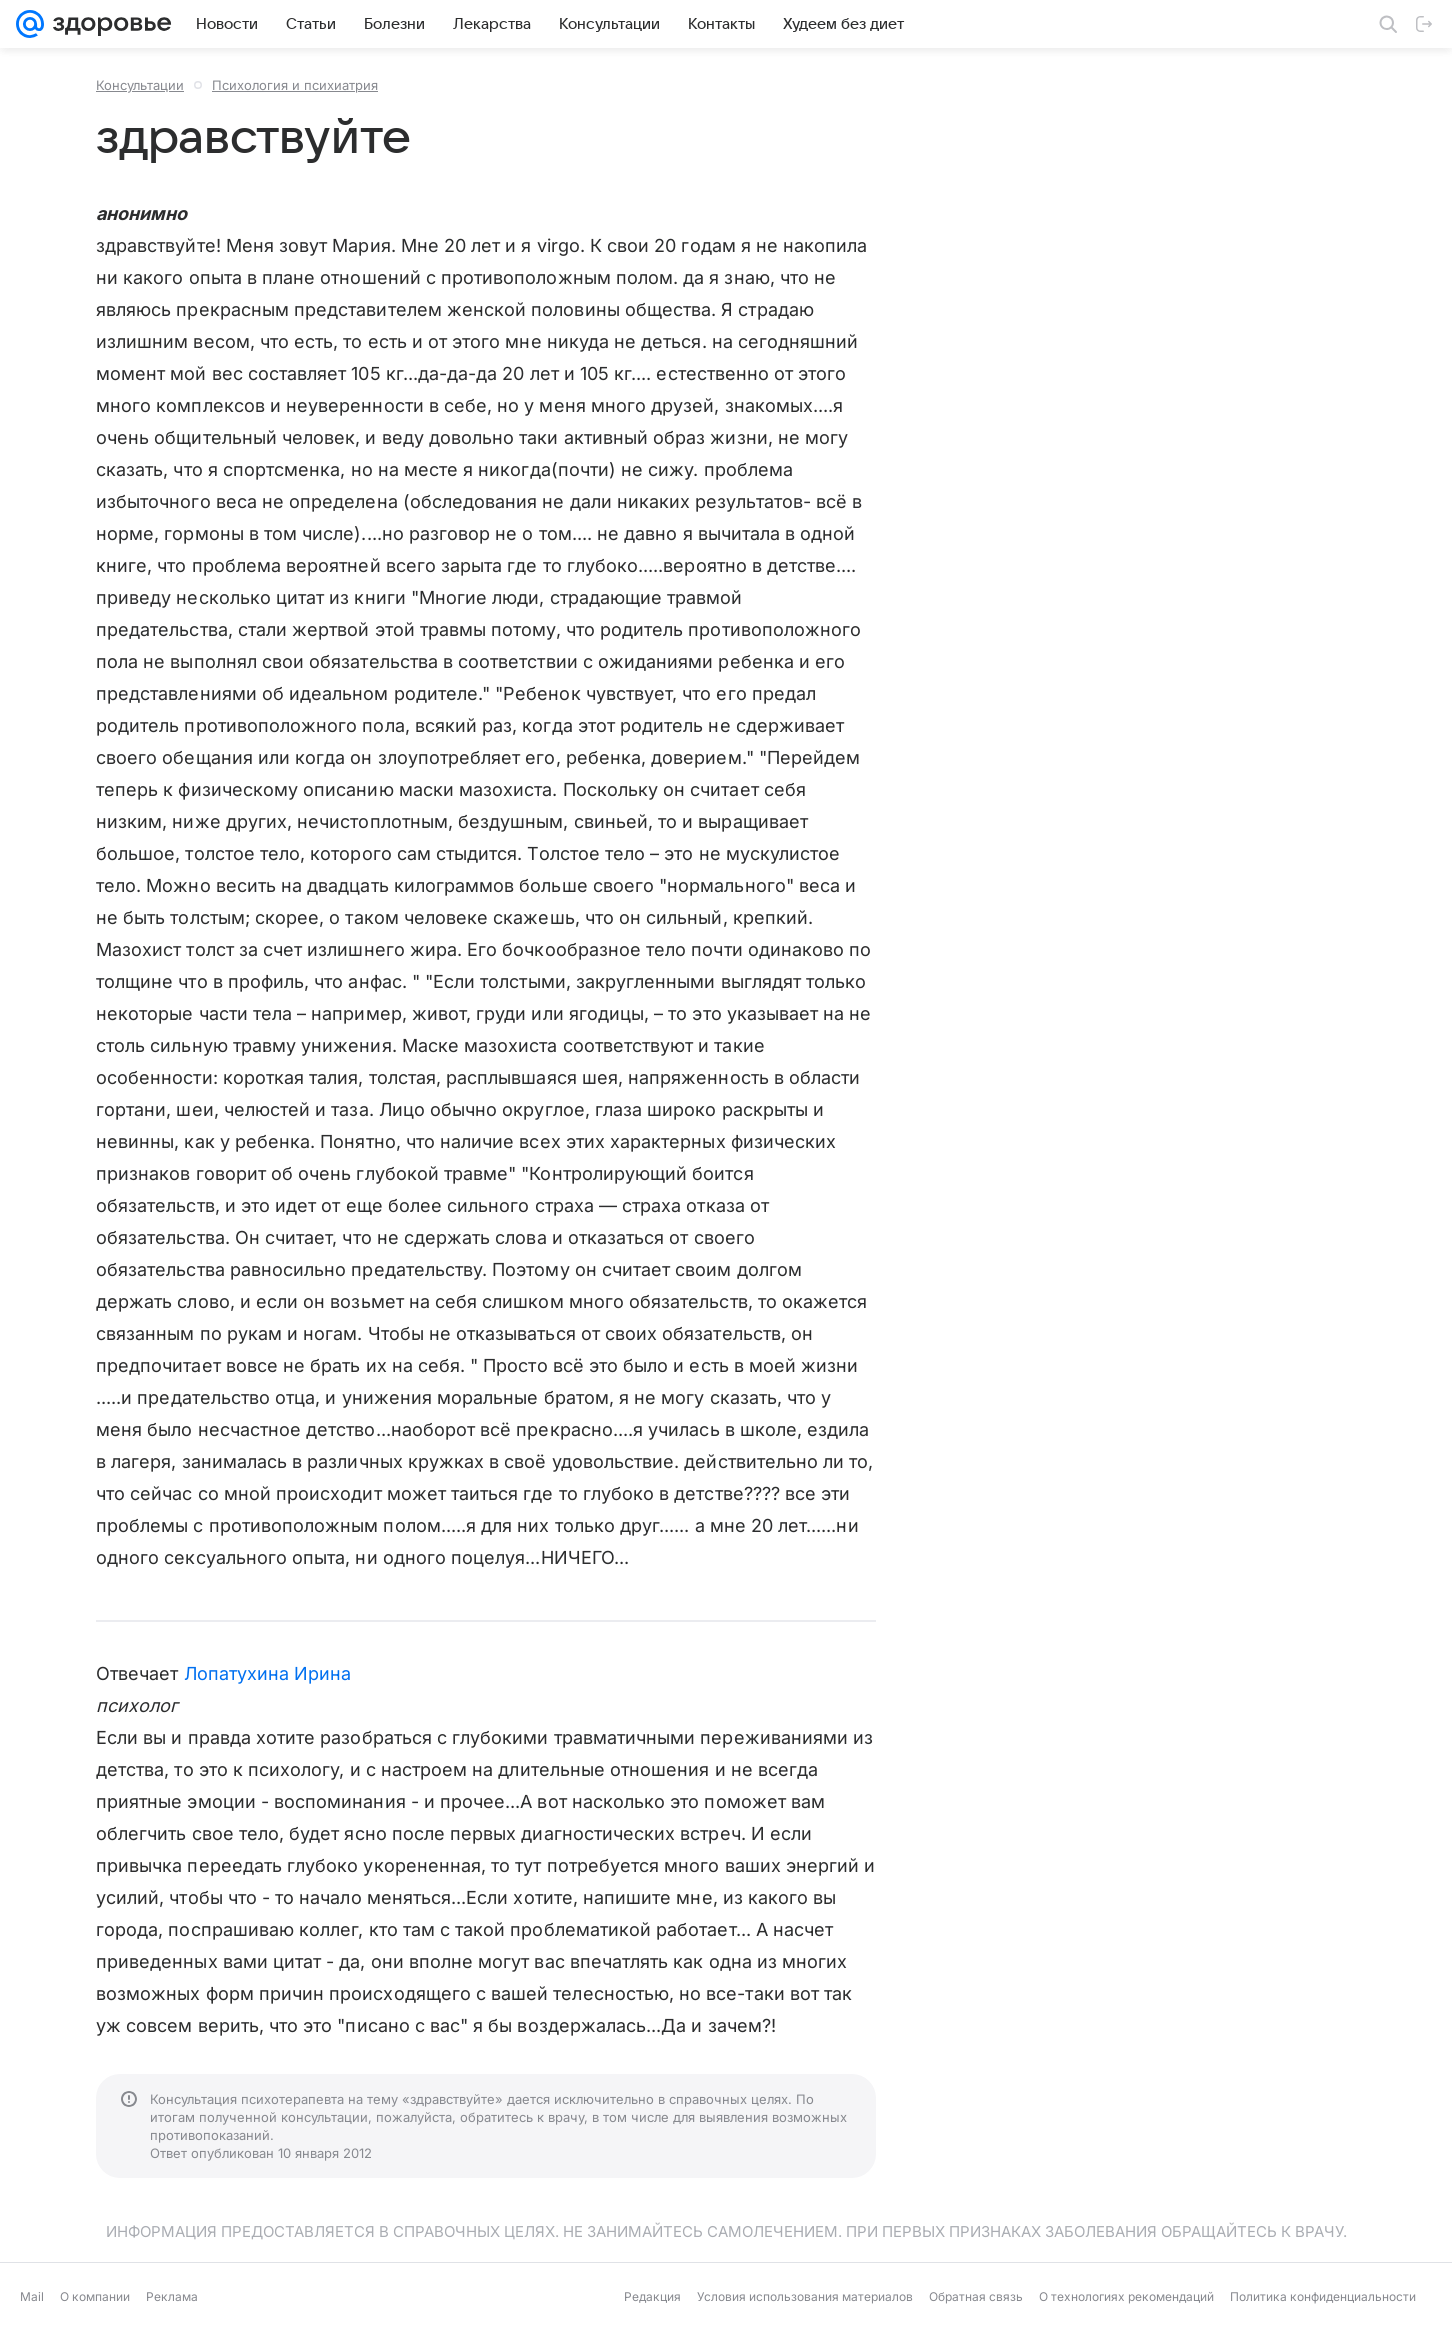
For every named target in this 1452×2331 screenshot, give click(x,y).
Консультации (140, 85)
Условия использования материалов (805, 2296)
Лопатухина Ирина (268, 1673)
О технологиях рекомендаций (1126, 2296)
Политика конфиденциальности (1323, 2296)
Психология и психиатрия (295, 85)
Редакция (652, 2296)
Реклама (172, 2296)
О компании (95, 2296)
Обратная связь (976, 2296)
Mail (32, 2296)
